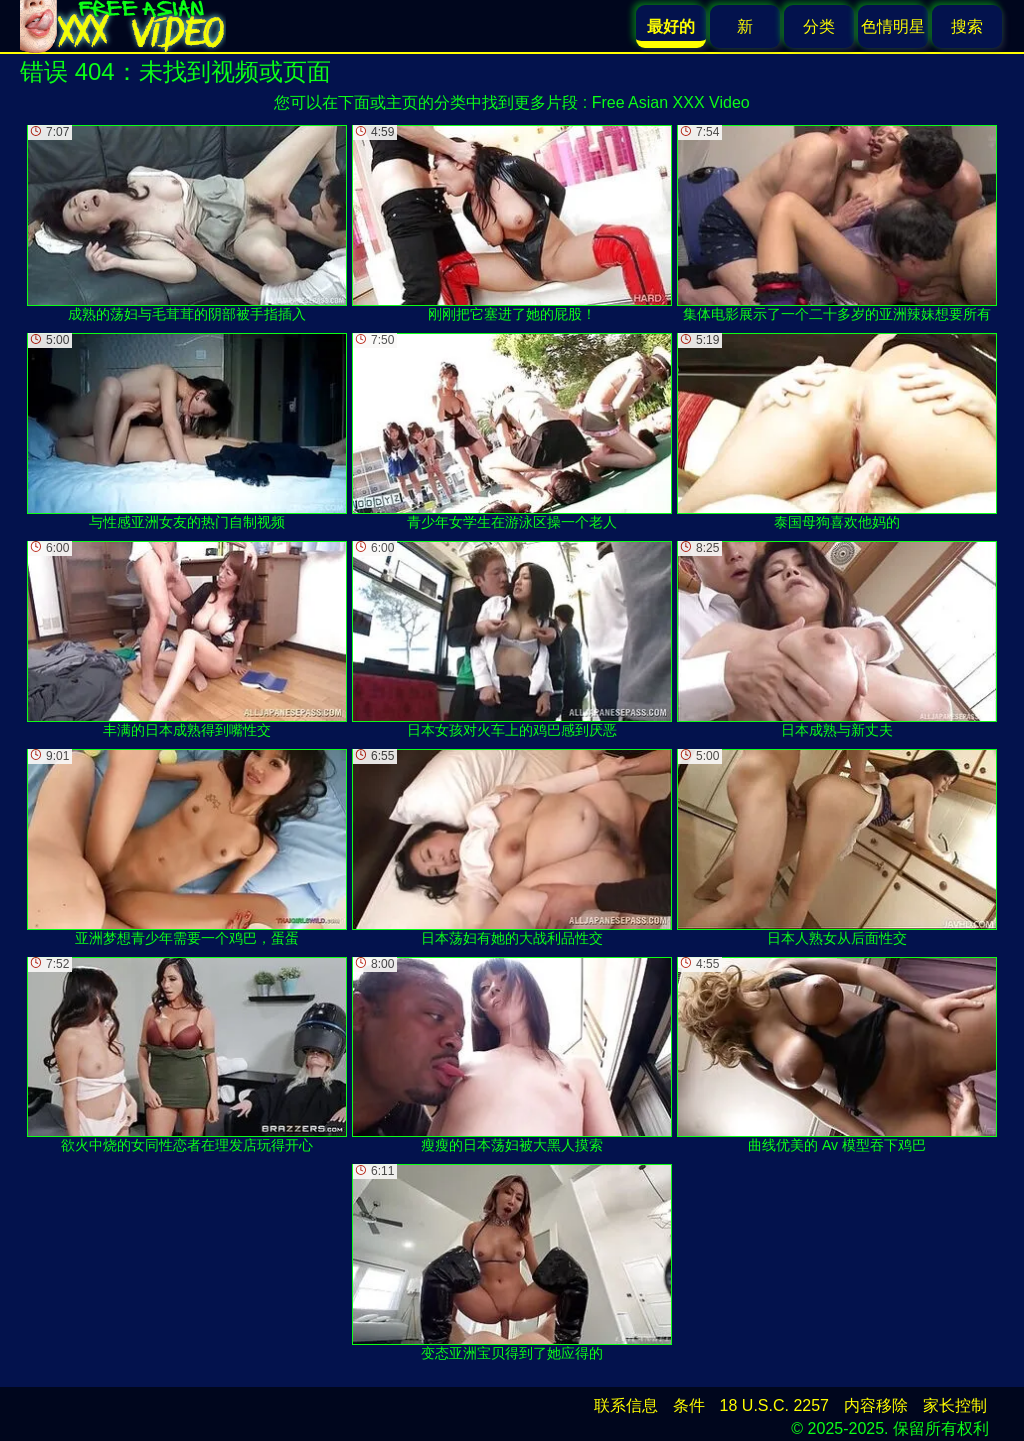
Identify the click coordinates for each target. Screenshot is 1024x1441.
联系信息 (626, 1405)
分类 (819, 26)
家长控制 (955, 1405)
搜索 (967, 26)
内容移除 (876, 1405)
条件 (689, 1405)
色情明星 (893, 26)
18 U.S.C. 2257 (774, 1405)
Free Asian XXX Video (671, 102)
